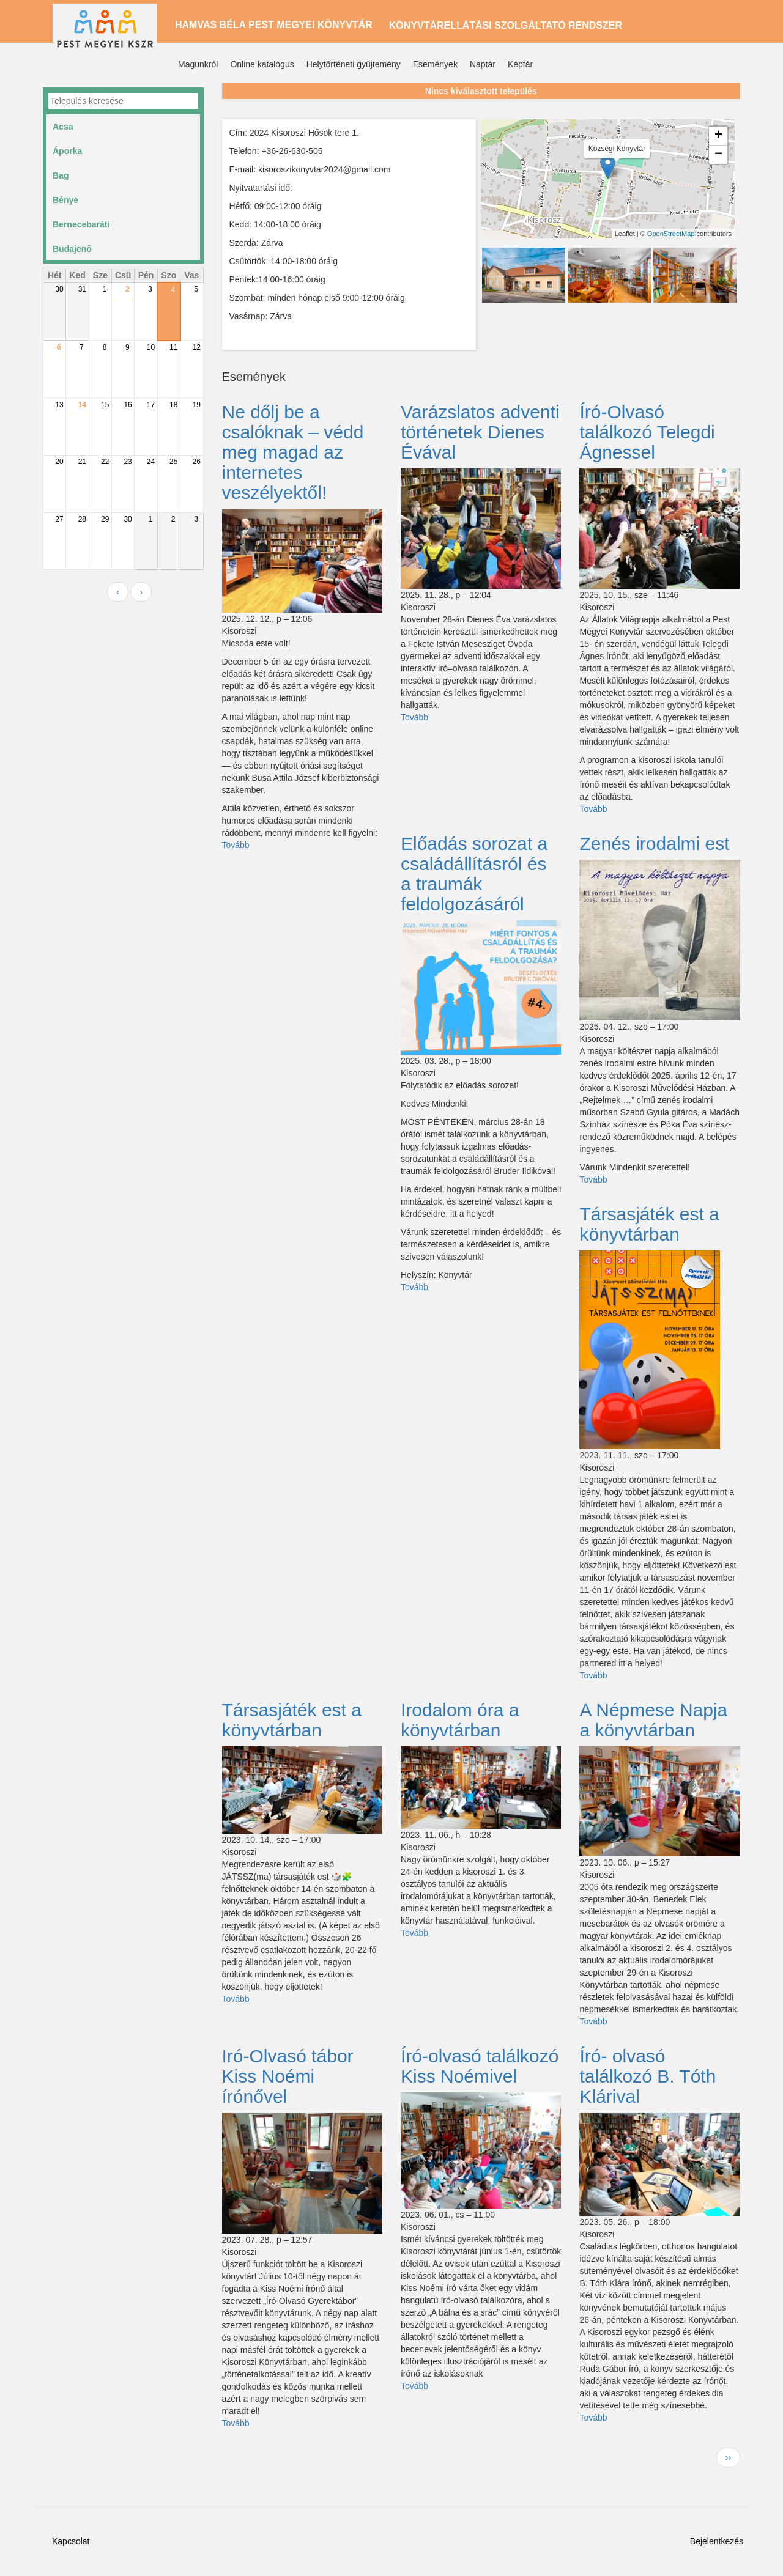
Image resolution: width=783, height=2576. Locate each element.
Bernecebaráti (81, 224)
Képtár (520, 64)
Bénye (65, 200)
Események (435, 64)
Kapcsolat (70, 2541)
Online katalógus (262, 64)
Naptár (482, 64)
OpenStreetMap (671, 233)
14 (82, 404)
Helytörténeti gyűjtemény (353, 64)
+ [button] (718, 136)
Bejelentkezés (716, 2541)
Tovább (236, 845)
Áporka (67, 151)
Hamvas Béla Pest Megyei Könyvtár (274, 25)
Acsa (63, 126)
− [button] (718, 155)
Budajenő (72, 249)
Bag (61, 175)
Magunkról (198, 64)
